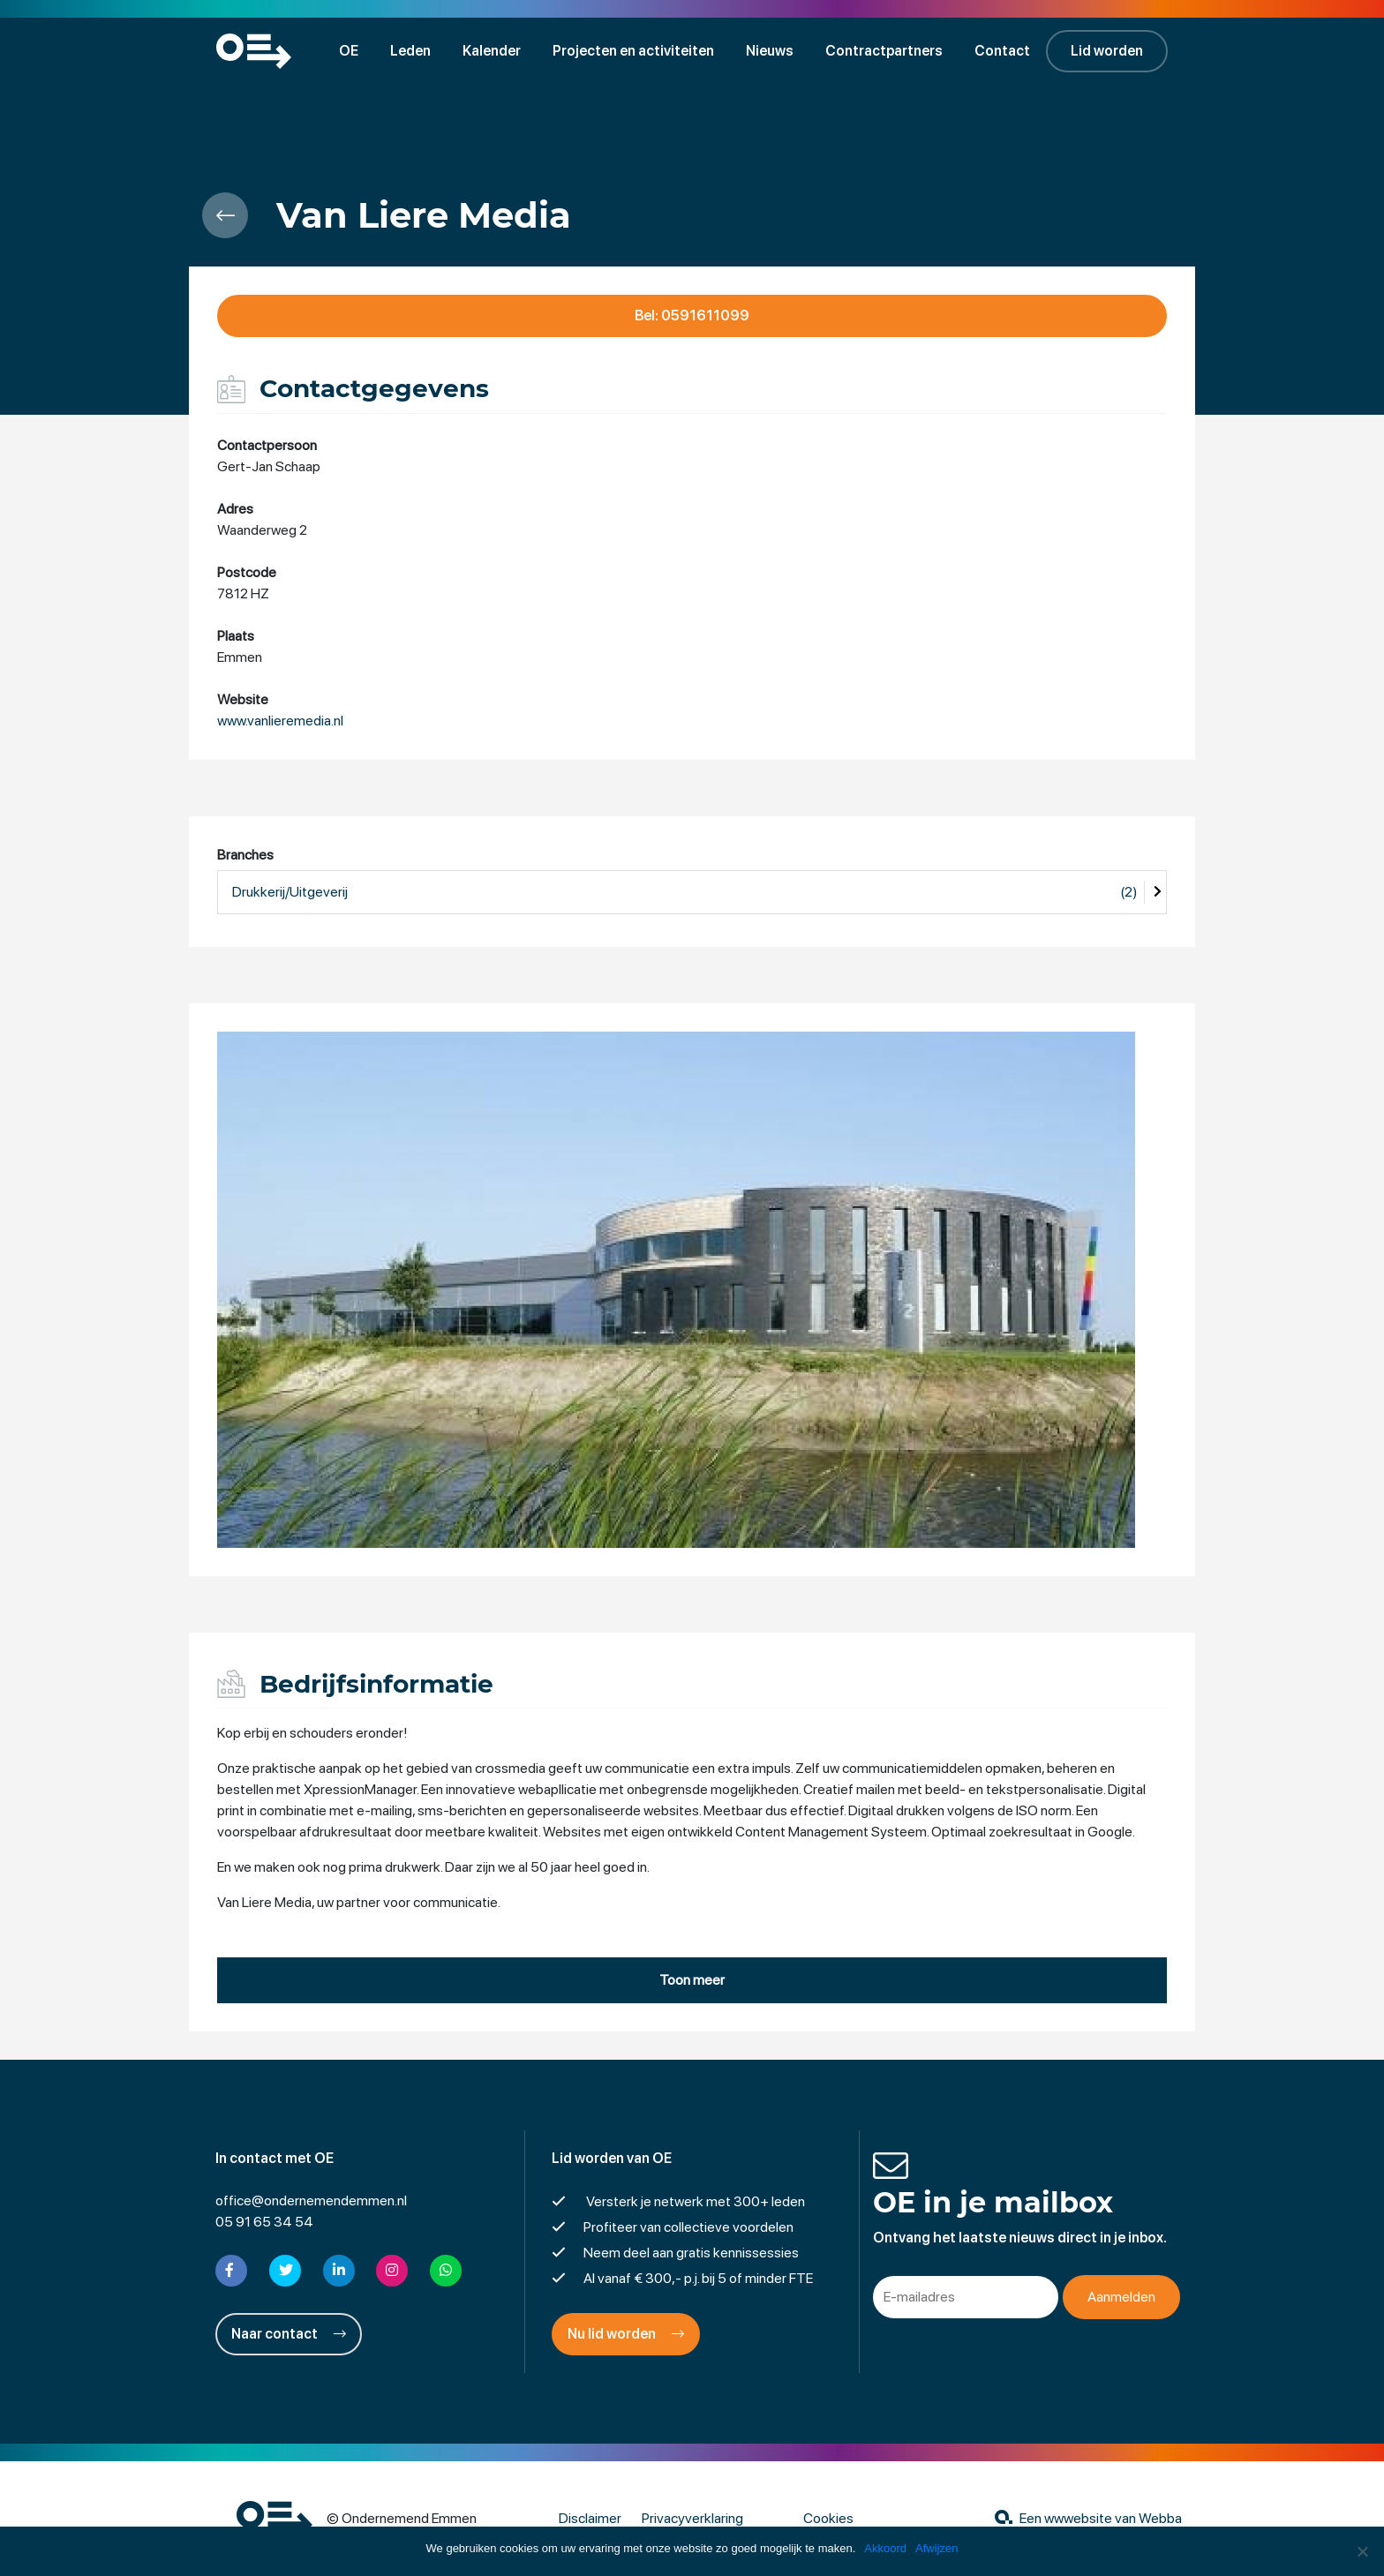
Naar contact (288, 2333)
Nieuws (770, 50)
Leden (410, 50)
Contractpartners (884, 50)
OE (348, 50)
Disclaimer (590, 2518)
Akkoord (885, 2548)
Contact (1002, 50)
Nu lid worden (626, 2333)
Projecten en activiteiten (633, 50)
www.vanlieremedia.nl (280, 720)
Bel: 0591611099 (692, 315)
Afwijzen (936, 2548)
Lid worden (1107, 50)
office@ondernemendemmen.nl (311, 2200)
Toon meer (692, 1979)
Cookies (828, 2518)
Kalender (492, 50)
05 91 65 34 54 (264, 2221)
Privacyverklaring (692, 2518)
